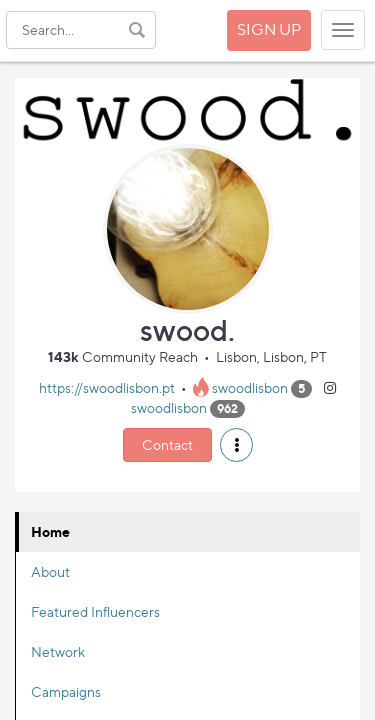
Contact (167, 444)
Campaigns (66, 691)
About (50, 571)
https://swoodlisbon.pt (107, 387)
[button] (236, 445)
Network (58, 651)
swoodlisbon (250, 387)
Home (50, 531)
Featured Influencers (95, 611)
